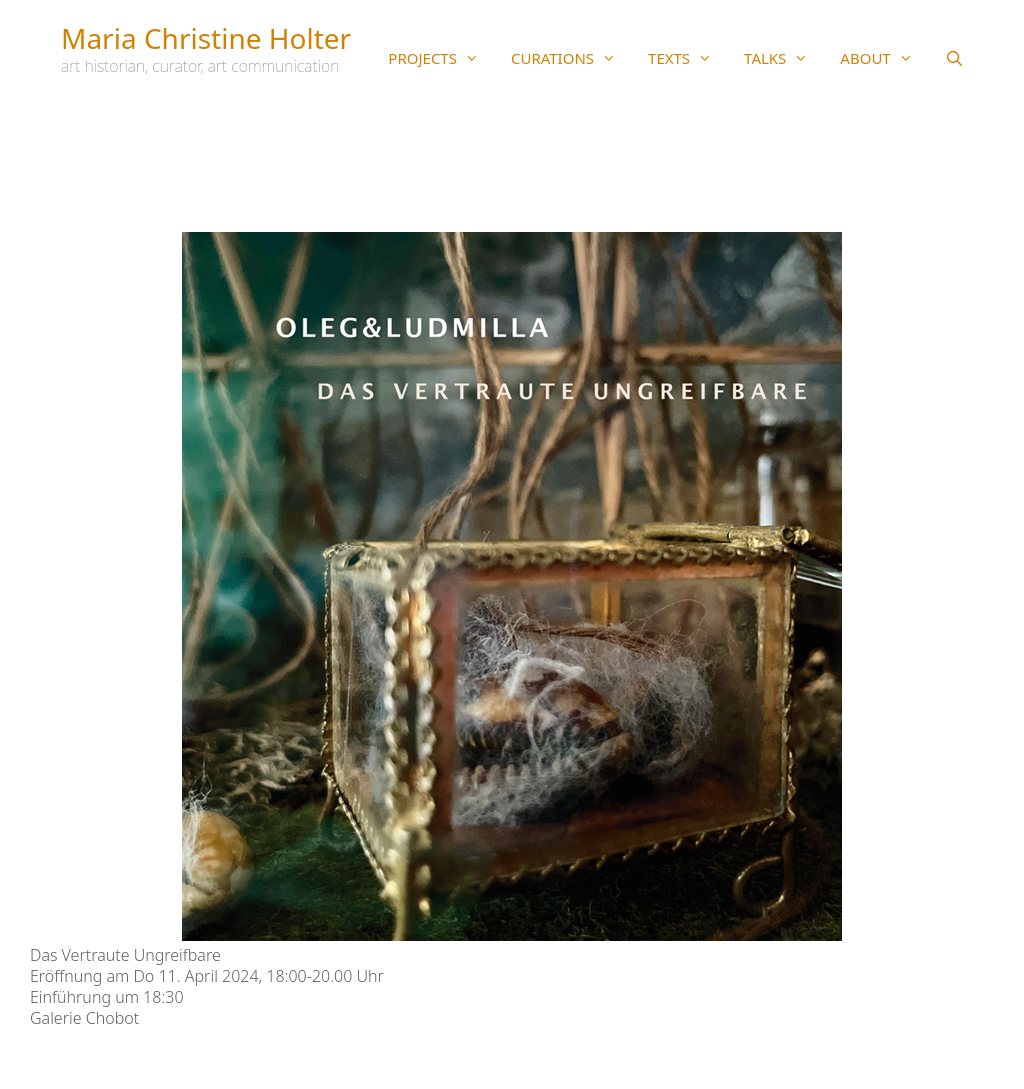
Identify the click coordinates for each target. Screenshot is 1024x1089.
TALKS (784, 58)
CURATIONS (571, 58)
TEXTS (688, 58)
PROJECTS (441, 58)
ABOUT (884, 58)
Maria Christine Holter (206, 38)
